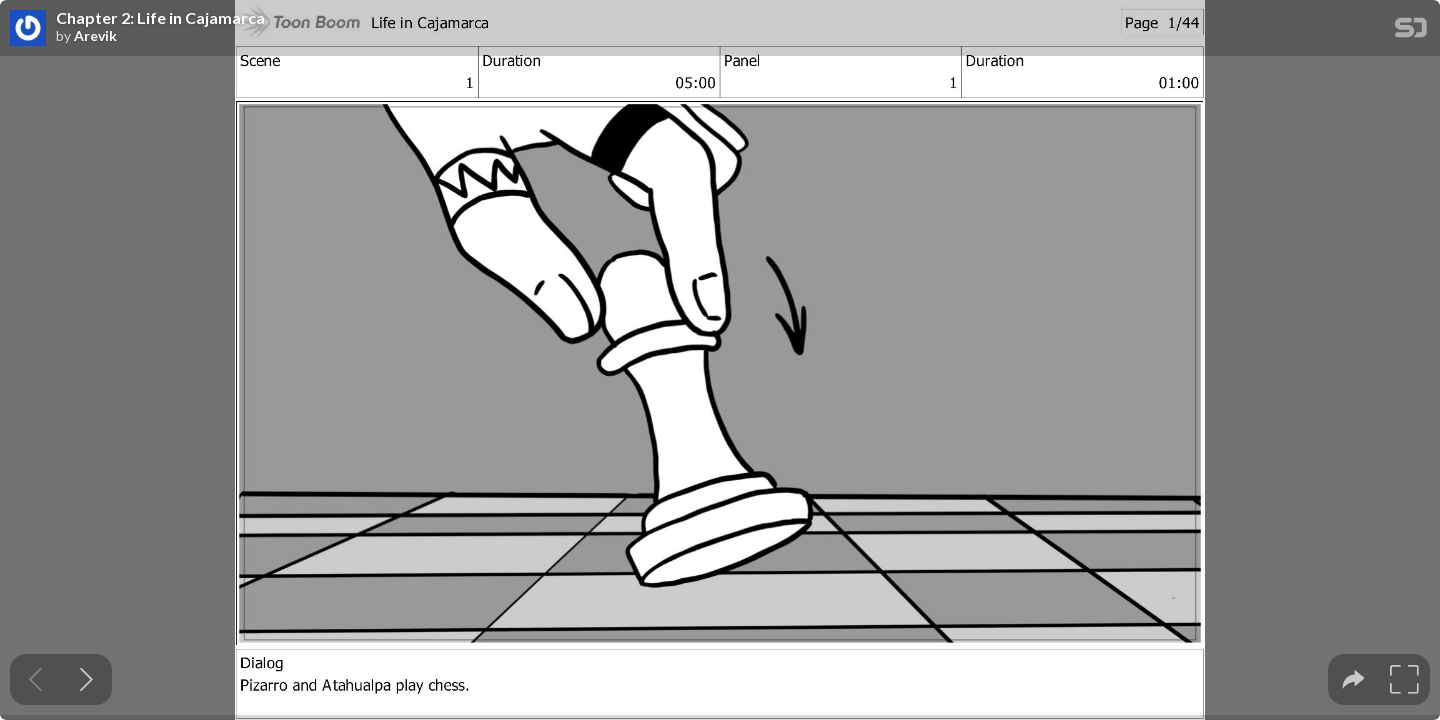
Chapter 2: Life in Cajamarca (160, 18)
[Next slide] (86, 679)
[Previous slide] (35, 679)
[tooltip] (1353, 679)
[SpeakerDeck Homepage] (1411, 31)
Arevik (95, 36)
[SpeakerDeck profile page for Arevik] (28, 29)
